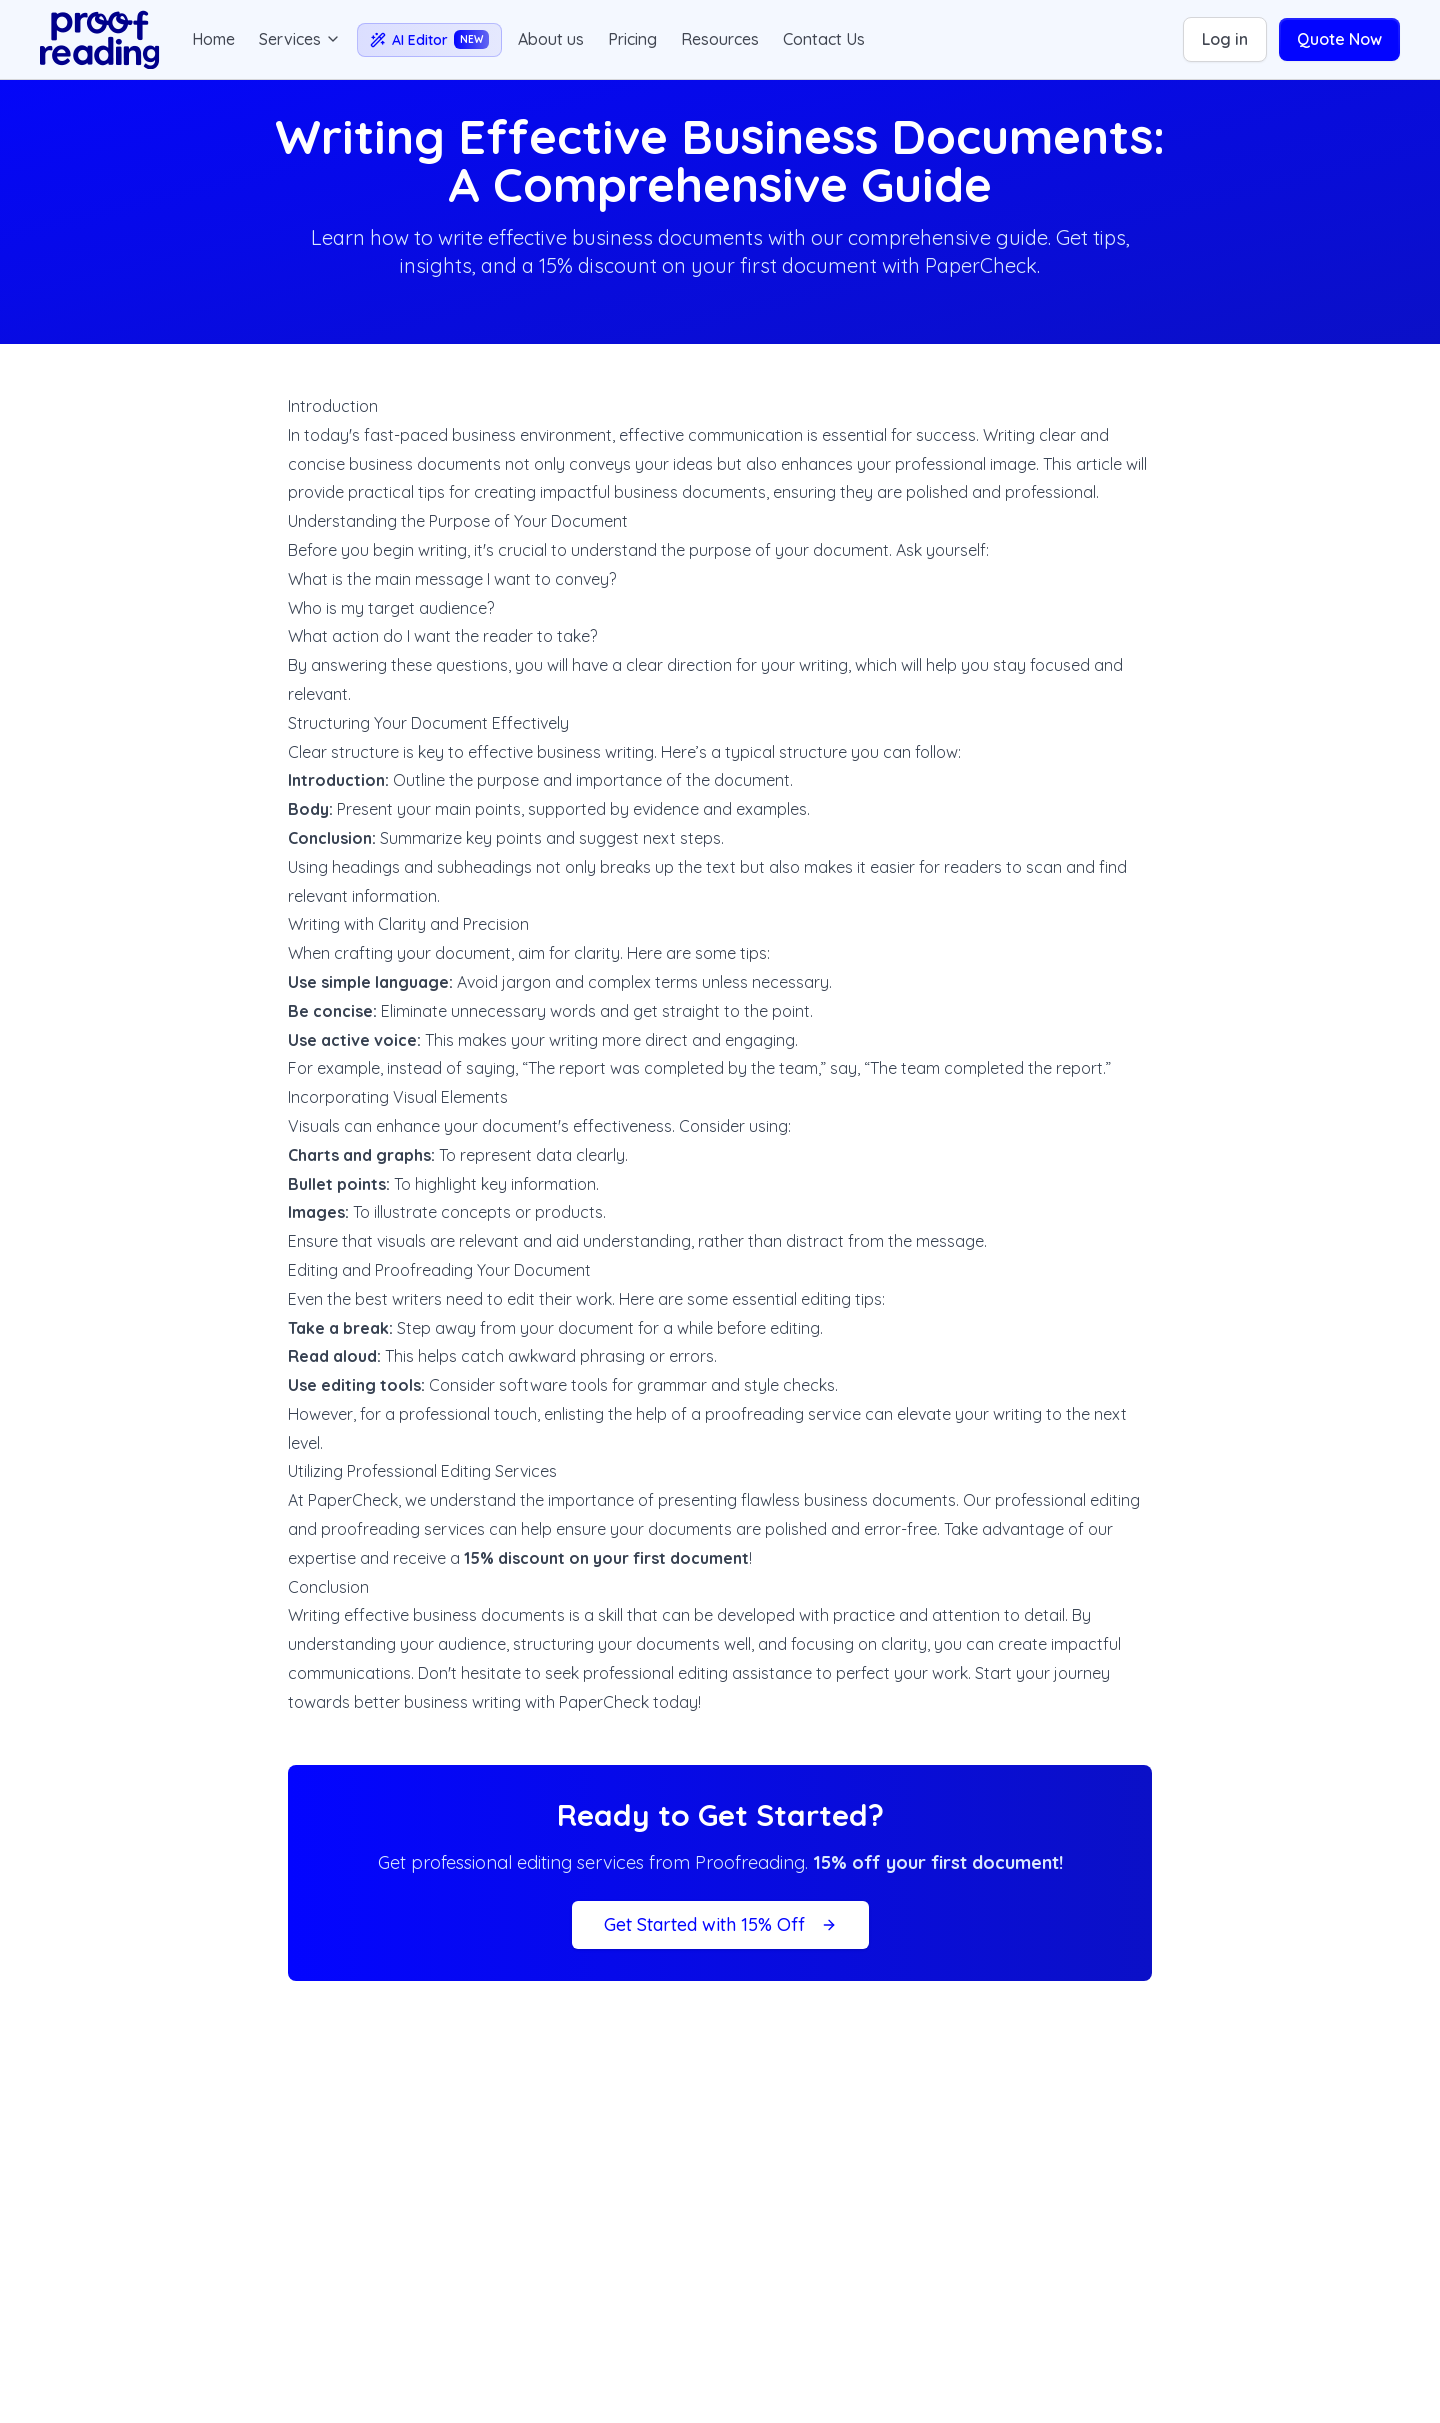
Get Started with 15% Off (720, 1924)
